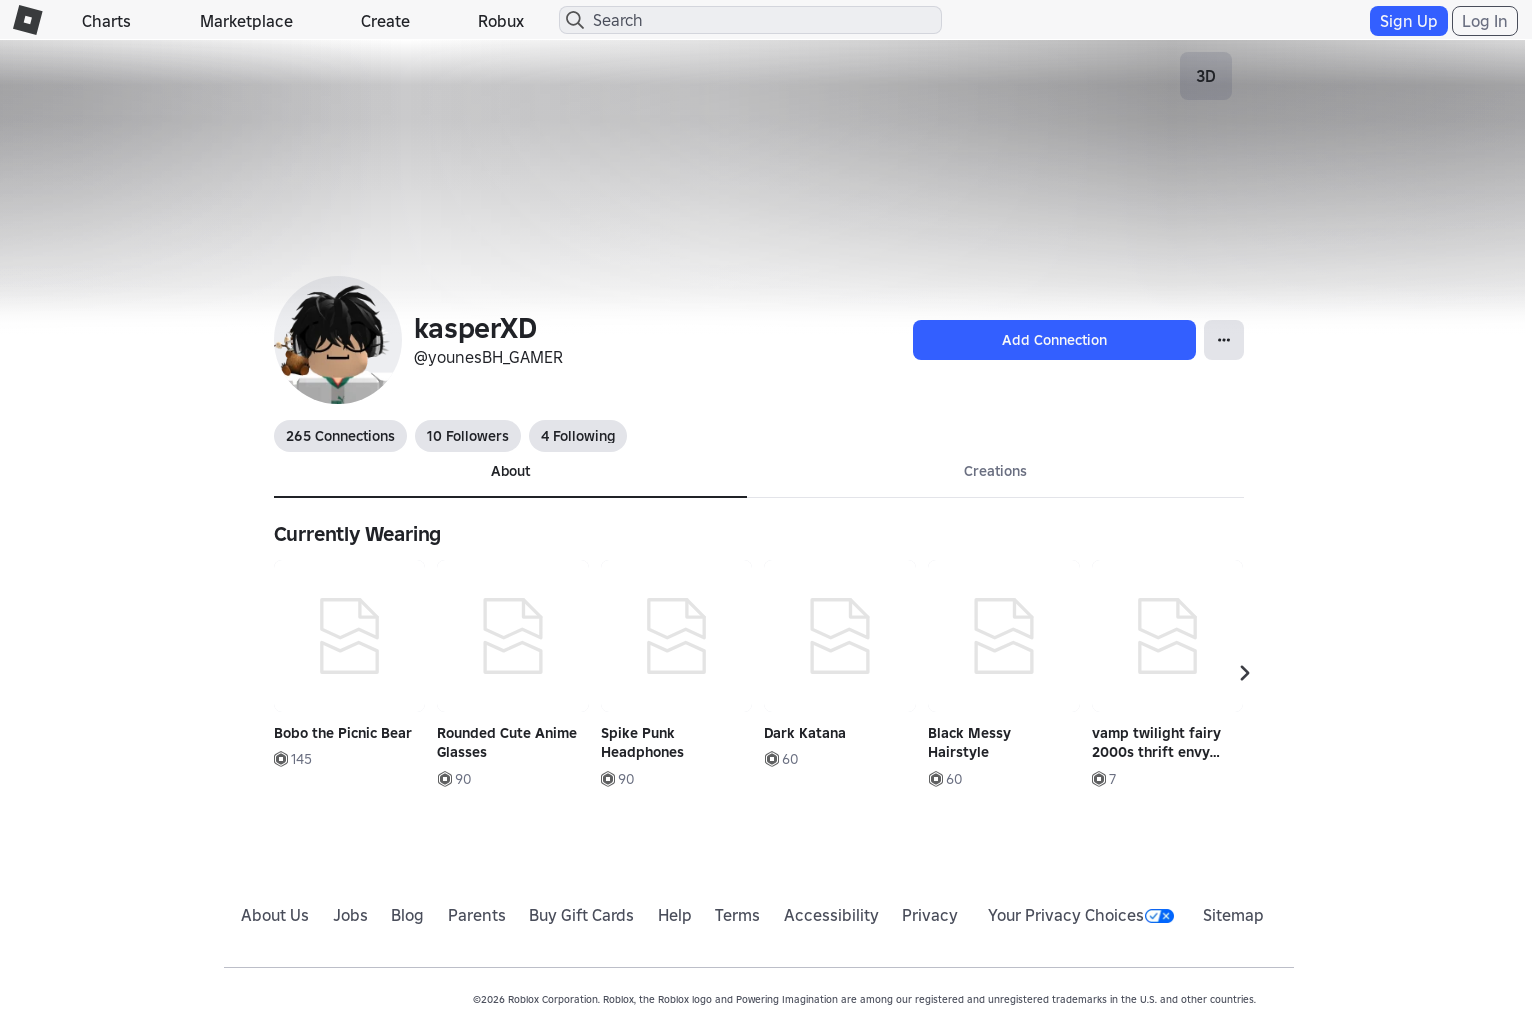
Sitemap (1233, 915)
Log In (1485, 21)
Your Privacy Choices (1081, 915)
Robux (501, 21)
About (510, 471)
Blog (407, 915)
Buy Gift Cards (581, 915)
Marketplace (246, 21)
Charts (106, 21)
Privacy (930, 915)
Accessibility (831, 915)
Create (385, 21)
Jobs (350, 915)
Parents (477, 915)
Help (675, 915)
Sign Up (1409, 21)
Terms (737, 915)
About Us (275, 915)
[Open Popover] (1224, 340)
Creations (995, 471)
